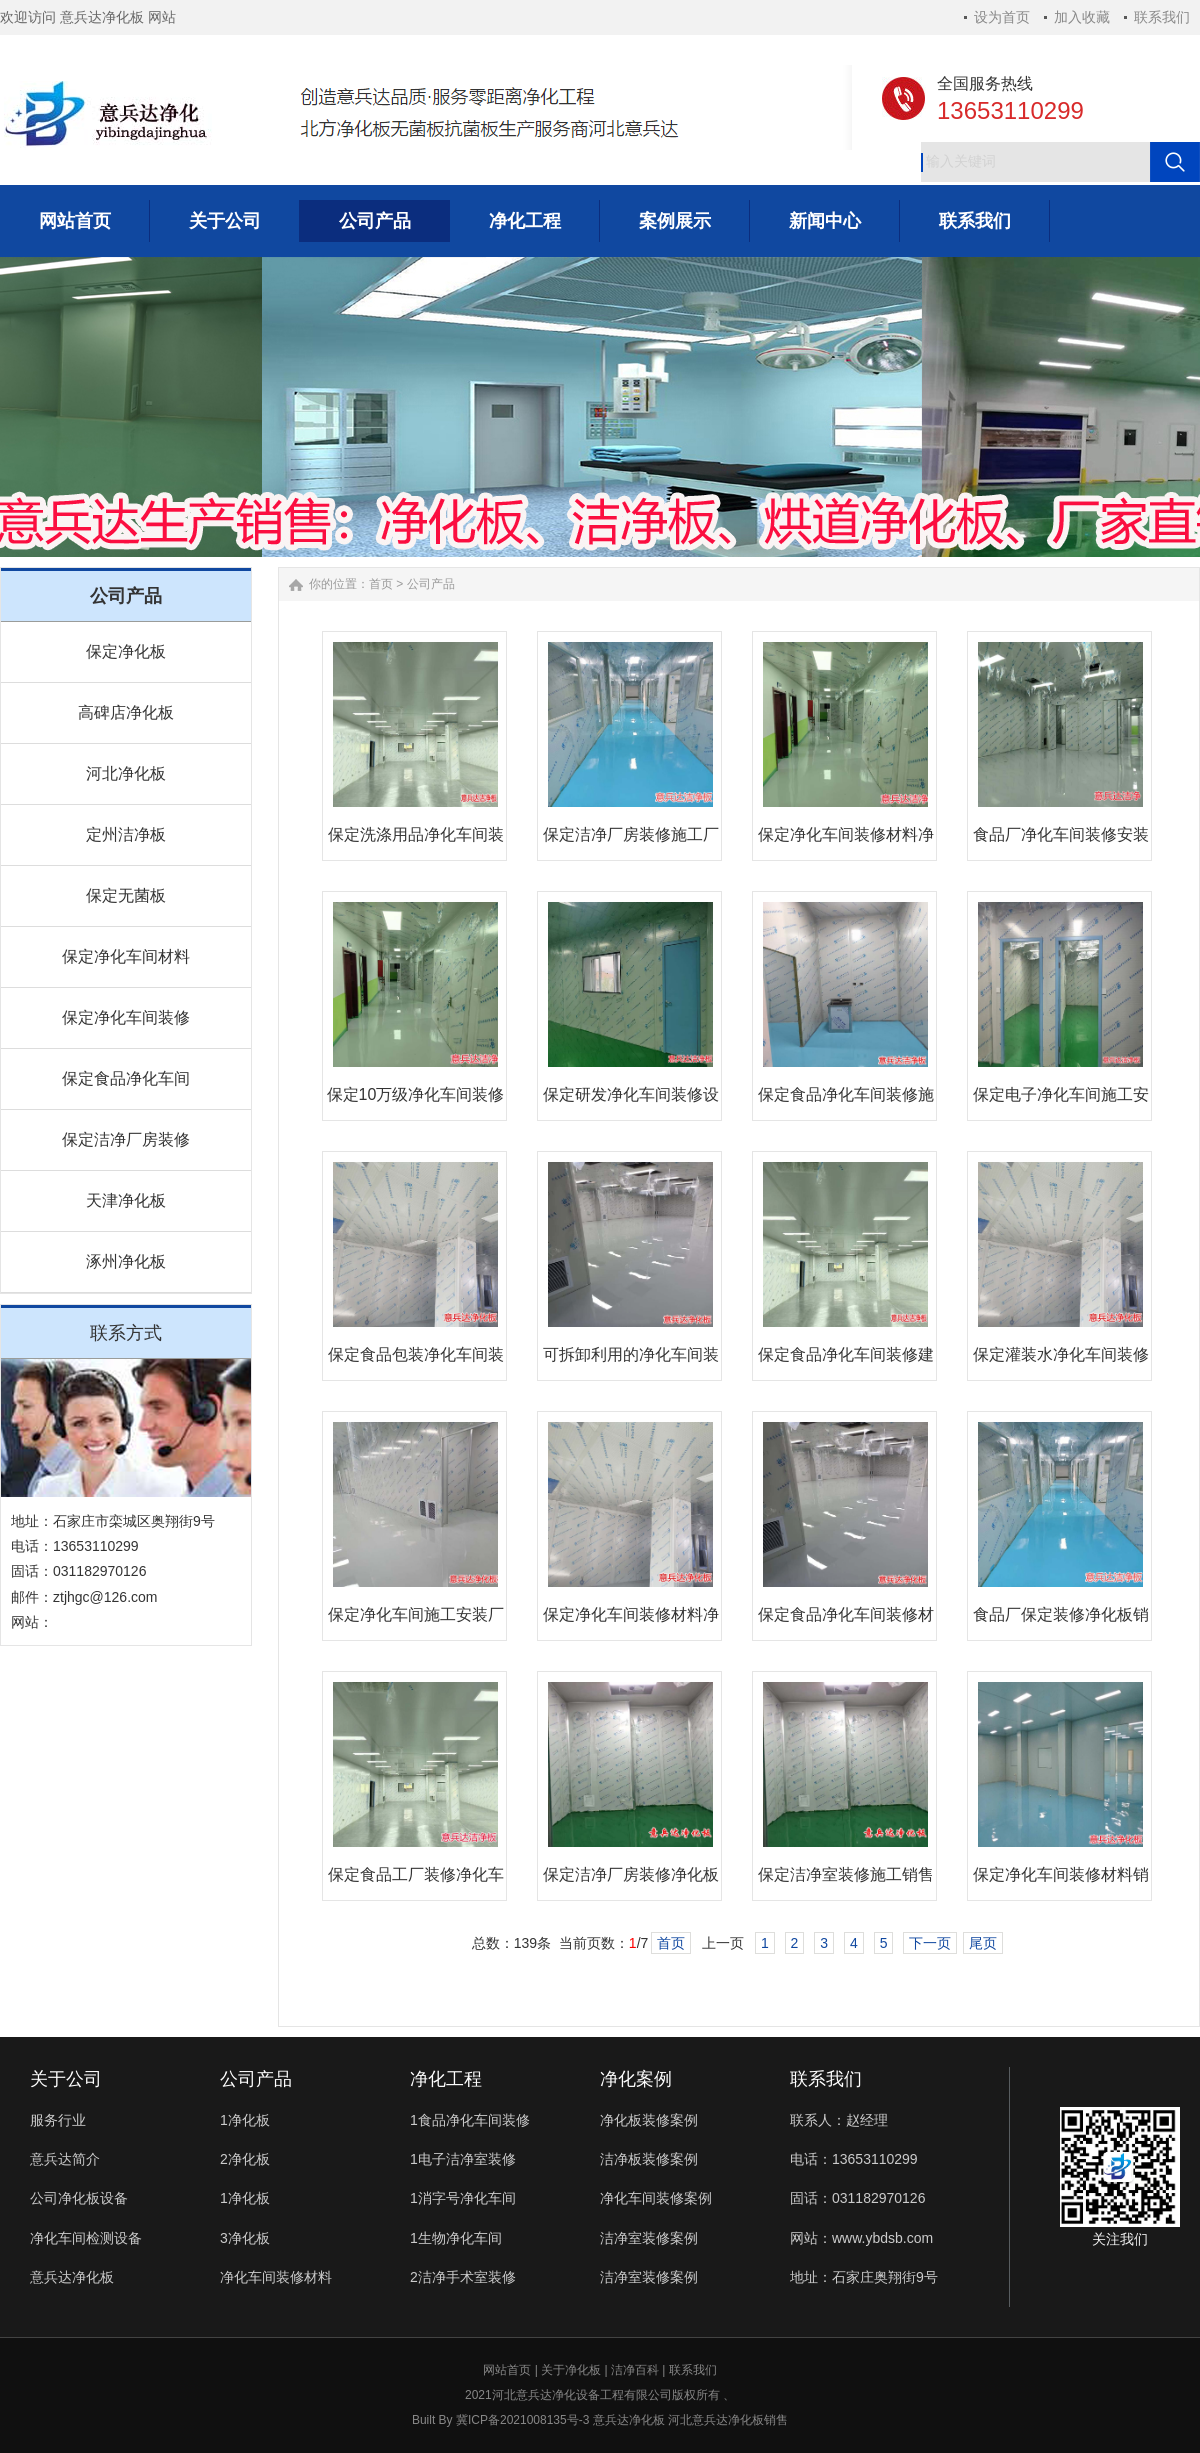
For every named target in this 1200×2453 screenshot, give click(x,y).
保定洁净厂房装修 (126, 1139)
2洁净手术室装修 (463, 2277)
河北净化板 (126, 773)
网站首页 (507, 2370)
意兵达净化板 (72, 2277)
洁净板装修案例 (649, 2159)
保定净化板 (126, 651)
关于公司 (66, 2079)
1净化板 (245, 2120)
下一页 (930, 1943)
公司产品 (431, 584)
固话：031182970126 (857, 2198)
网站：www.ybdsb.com (861, 2238)
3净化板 (245, 2238)
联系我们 (1162, 17)
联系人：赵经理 (839, 2120)
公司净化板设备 (79, 2198)
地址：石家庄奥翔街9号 (864, 2277)
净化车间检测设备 (86, 2238)
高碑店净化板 (126, 712)
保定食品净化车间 (126, 1078)
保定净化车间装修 (126, 1017)
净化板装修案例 (649, 2120)
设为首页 (1002, 17)
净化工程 (446, 2079)
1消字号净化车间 (463, 2198)
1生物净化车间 (456, 2238)
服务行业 (58, 2120)
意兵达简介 (65, 2159)
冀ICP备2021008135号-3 (522, 2420)
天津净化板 (126, 1200)
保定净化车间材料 (126, 956)
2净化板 (245, 2159)
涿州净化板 (126, 1261)
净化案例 (636, 2079)
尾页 (983, 1943)
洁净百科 (635, 2370)
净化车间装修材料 (276, 2277)
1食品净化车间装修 (470, 2120)
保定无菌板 (126, 895)
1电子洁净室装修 (463, 2159)
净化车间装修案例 (656, 2198)
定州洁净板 (126, 834)
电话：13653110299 (854, 2159)
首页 (381, 584)
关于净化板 (571, 2370)
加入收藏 (1082, 17)
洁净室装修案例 (649, 2238)
